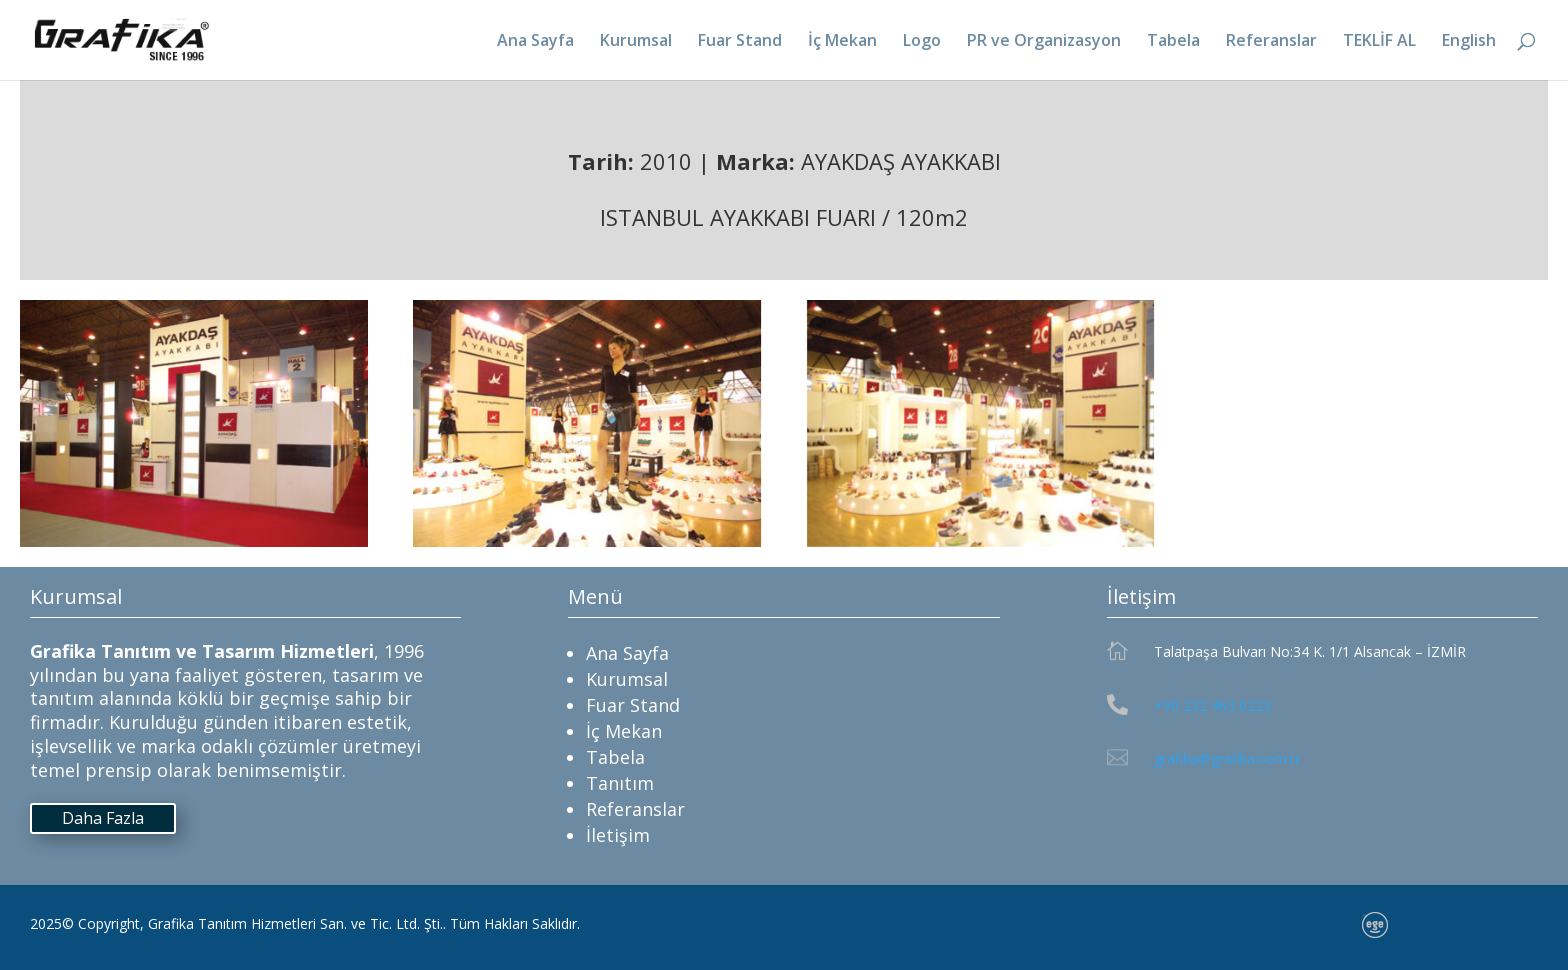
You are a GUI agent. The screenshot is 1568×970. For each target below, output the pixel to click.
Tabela (1173, 42)
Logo (922, 42)
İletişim (618, 835)
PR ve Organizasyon (1044, 42)
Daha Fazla (103, 818)
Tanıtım (620, 783)
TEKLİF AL (1379, 42)
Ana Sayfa (535, 42)
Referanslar (1271, 42)
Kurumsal (636, 42)
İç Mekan (842, 42)
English (1469, 42)
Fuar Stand (740, 42)
